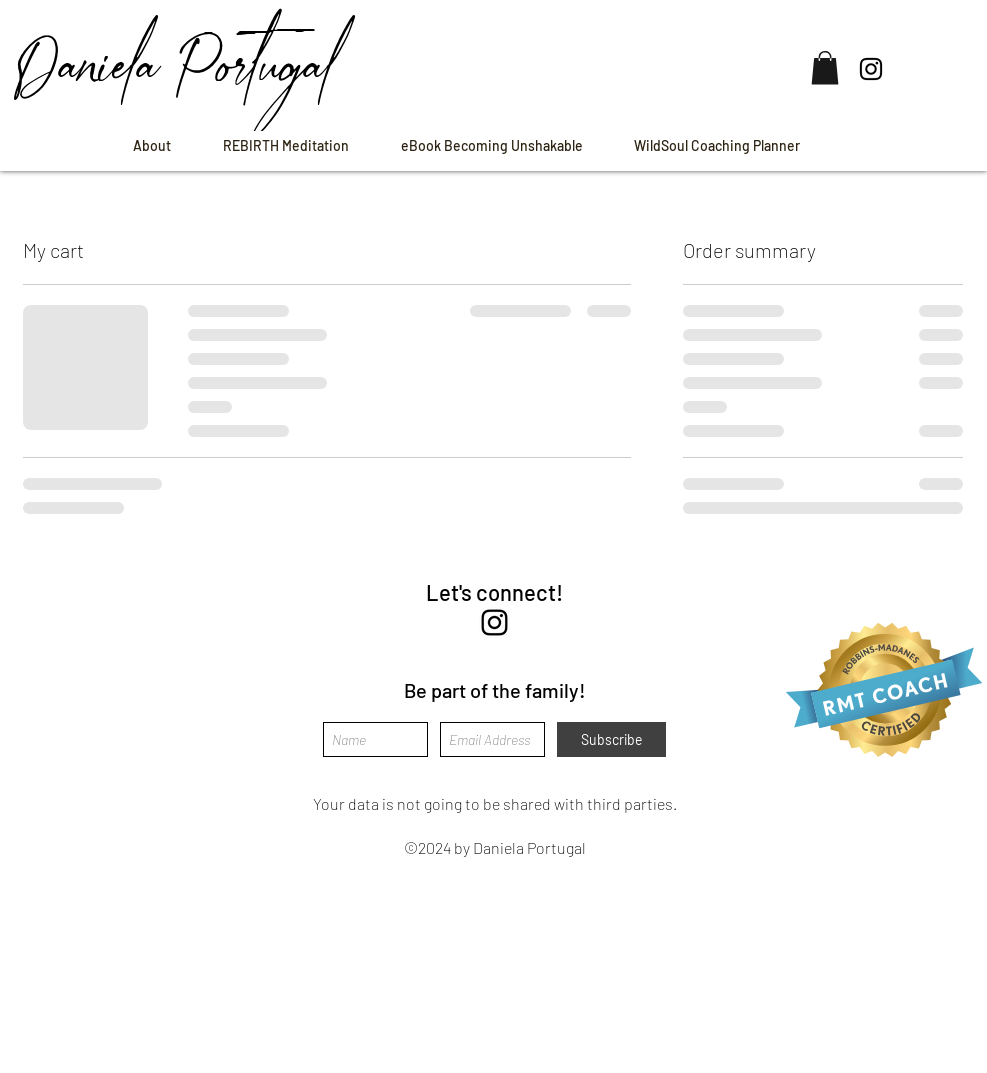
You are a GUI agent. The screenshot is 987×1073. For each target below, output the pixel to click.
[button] (825, 67)
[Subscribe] (611, 739)
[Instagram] (871, 69)
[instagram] (494, 622)
